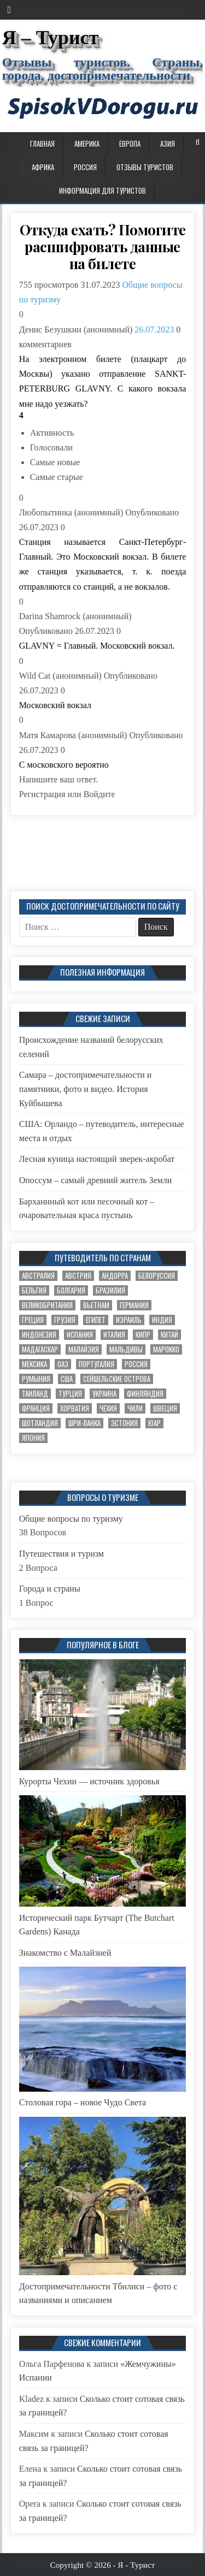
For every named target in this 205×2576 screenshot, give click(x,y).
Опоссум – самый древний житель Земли (95, 1180)
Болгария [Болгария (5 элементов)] (71, 1290)
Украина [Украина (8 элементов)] (104, 1393)
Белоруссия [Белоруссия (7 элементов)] (156, 1276)
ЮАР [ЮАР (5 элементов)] (154, 1423)
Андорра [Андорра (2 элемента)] (115, 1276)
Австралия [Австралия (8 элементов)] (38, 1276)
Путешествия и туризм (61, 1553)
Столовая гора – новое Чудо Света (82, 2102)
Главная (42, 143)
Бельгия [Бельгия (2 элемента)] (34, 1290)
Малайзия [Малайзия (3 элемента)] (83, 1349)
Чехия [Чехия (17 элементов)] (108, 1408)
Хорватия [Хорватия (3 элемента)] (74, 1408)
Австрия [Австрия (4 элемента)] (78, 1276)
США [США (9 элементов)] (67, 1379)
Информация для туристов (102, 190)
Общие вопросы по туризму (71, 1518)
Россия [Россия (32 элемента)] (136, 1364)
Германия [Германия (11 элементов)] (134, 1305)
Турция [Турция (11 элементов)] (70, 1393)
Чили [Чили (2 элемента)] (135, 1408)
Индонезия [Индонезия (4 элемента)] (39, 1334)
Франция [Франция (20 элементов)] (36, 1408)
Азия (167, 143)
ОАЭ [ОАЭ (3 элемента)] (62, 1364)
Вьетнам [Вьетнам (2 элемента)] (96, 1305)
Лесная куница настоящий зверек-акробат (97, 1159)
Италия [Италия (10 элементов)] (114, 1334)
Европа (129, 143)
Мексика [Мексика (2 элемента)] (34, 1364)
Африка (43, 167)
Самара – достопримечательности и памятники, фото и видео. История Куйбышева (85, 1088)
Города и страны (49, 1588)
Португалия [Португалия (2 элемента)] (96, 1364)
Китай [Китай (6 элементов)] (169, 1334)
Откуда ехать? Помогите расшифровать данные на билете (103, 246)
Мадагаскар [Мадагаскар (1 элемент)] (40, 1349)
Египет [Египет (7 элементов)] (96, 1320)
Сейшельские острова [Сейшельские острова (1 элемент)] (116, 1379)
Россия (85, 167)
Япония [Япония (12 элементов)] (33, 1438)
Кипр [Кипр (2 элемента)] (143, 1334)
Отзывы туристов (144, 167)
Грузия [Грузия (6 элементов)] (64, 1320)
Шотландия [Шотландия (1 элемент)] (40, 1423)
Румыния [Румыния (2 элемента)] (36, 1379)
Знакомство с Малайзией (65, 1952)
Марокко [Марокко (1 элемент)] (166, 1349)
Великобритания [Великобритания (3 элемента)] (47, 1305)
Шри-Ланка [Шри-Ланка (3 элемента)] (84, 1423)
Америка (86, 143)
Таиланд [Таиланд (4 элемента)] (35, 1393)
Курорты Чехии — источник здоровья (89, 1781)
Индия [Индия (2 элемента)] (162, 1320)
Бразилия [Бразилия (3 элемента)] (110, 1290)
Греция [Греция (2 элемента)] (33, 1320)
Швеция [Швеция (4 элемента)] (165, 1408)
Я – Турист (50, 38)
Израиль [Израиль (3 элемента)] (129, 1320)
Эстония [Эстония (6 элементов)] (124, 1423)
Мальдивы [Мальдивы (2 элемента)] (126, 1349)
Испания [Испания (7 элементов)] (80, 1334)
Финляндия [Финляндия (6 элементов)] (145, 1393)
